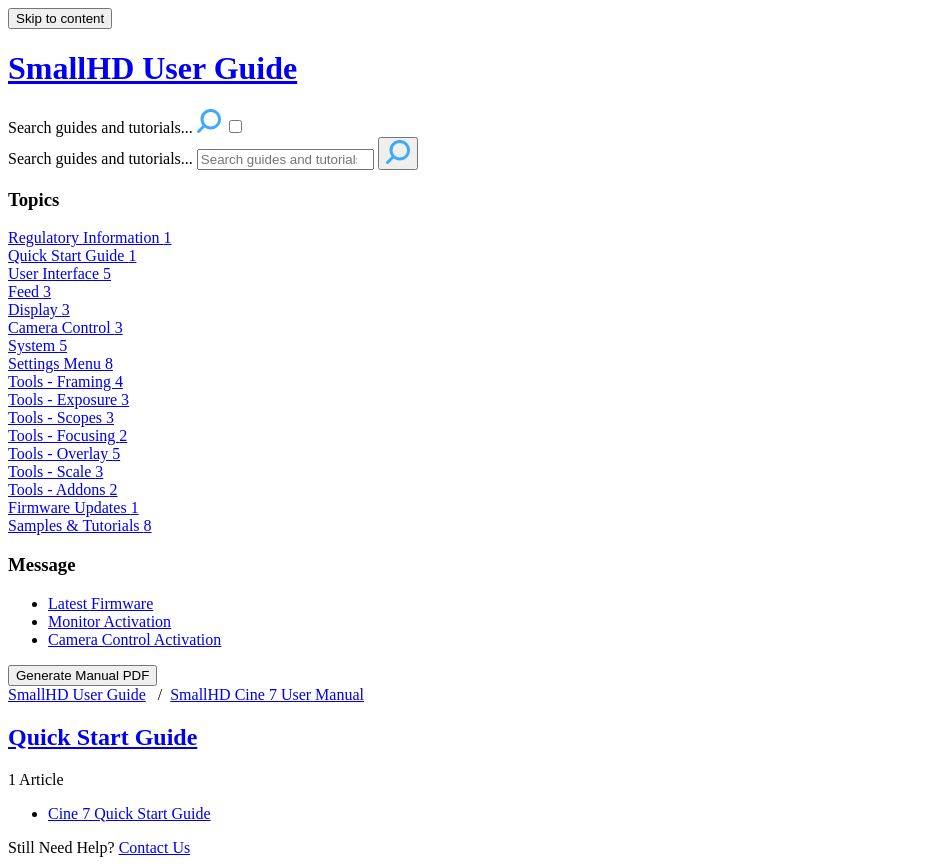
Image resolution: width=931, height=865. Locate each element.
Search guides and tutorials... (100, 158)
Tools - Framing (65, 381)
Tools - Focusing (67, 435)
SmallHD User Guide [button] (152, 68)
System (37, 345)
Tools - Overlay (64, 453)
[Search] (285, 159)
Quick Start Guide (72, 255)
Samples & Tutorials (80, 525)
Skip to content (60, 18)
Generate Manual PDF (82, 675)
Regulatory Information (90, 237)
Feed (29, 291)
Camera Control (65, 327)
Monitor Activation (109, 621)
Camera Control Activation (134, 639)
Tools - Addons (63, 489)
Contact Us (155, 847)
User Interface (59, 273)
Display (39, 309)
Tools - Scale (55, 471)
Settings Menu (60, 363)
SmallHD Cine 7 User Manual (267, 694)
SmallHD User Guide (77, 694)
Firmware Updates (73, 507)
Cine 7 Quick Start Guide (129, 813)
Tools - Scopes (61, 417)
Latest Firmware (100, 603)
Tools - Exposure (68, 399)
